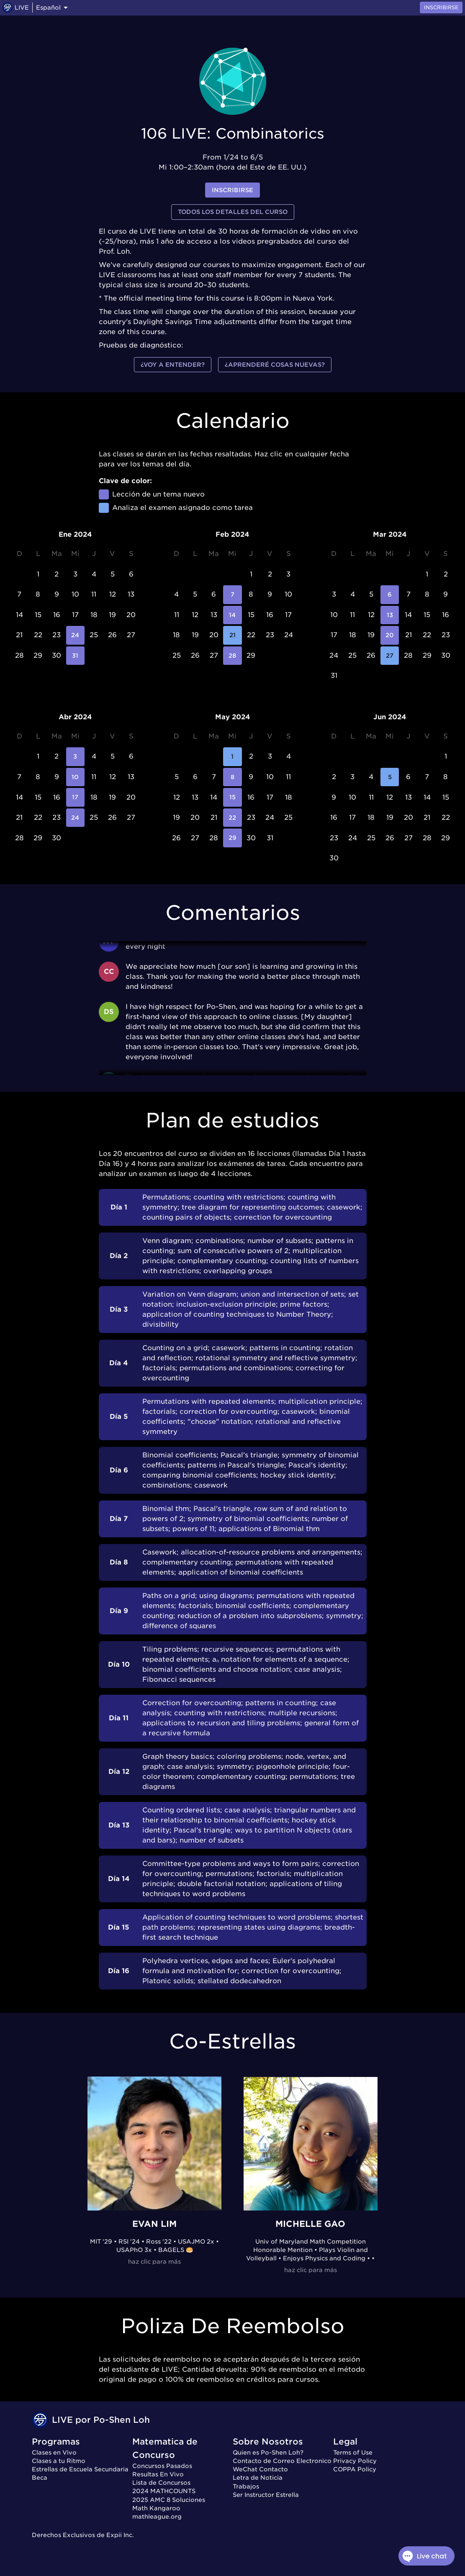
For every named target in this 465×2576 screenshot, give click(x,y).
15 (232, 797)
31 (75, 655)
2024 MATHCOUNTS (163, 2491)
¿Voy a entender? (172, 365)
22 (232, 817)
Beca (39, 2477)
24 (75, 635)
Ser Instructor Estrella (266, 2494)
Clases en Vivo (54, 2452)
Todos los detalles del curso (233, 212)
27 (389, 655)
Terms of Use (353, 2452)
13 (389, 615)
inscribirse (232, 190)
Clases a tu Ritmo (58, 2461)
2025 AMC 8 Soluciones (168, 2499)
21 (232, 635)
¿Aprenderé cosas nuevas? (274, 365)
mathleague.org (157, 2516)
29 (232, 838)
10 (75, 777)
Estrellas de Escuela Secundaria (80, 2469)
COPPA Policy (354, 2469)
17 (75, 797)
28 (232, 655)
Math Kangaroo (156, 2508)
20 (389, 635)
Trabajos (246, 2486)
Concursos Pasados (162, 2466)
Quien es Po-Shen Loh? (268, 2452)
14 (232, 615)
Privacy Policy (355, 2461)
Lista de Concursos (161, 2482)
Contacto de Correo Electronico (282, 2461)
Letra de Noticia (258, 2477)
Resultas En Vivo (158, 2474)
